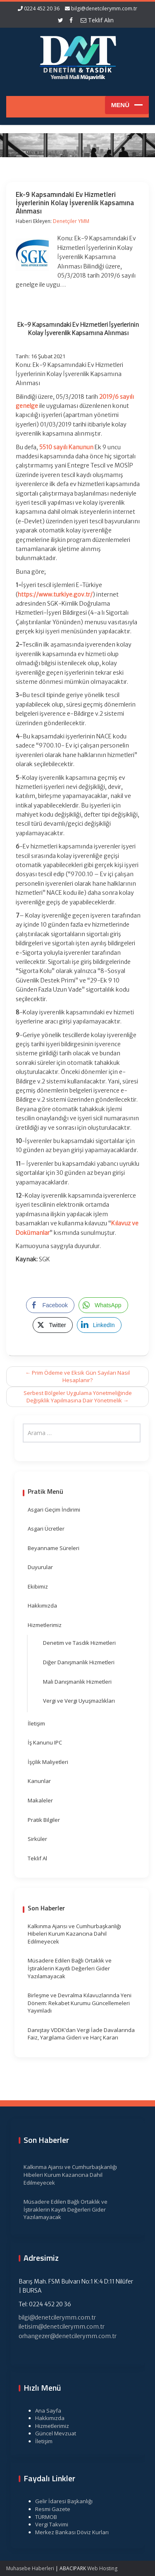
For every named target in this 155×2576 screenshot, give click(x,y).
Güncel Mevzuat (52, 2433)
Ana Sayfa (45, 2410)
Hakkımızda (42, 1605)
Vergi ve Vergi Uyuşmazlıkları (79, 1700)
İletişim (36, 1723)
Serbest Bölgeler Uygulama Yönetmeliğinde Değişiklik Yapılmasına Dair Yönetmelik (78, 1396)
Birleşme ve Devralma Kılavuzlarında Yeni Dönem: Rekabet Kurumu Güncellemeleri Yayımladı (79, 2002)
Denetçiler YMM (71, 221)
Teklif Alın (97, 20)
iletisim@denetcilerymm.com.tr (58, 2326)
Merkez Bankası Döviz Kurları (68, 2532)
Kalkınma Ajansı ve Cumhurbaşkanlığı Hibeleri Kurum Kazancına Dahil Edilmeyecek (74, 1933)
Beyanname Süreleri (53, 1548)
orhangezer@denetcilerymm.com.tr (64, 2336)
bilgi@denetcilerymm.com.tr (104, 8)
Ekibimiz (38, 1586)
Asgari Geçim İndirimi (54, 1509)
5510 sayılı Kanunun (66, 447)
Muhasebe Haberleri (30, 2568)
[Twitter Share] (52, 1325)
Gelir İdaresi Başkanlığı (60, 2501)
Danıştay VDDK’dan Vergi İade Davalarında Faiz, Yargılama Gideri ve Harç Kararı (81, 2034)
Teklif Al (37, 1858)
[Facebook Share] (50, 1305)
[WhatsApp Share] (103, 1305)
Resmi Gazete (49, 2509)
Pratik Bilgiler (44, 1820)
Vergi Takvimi (48, 2524)
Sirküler (37, 1839)
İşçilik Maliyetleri (48, 1762)
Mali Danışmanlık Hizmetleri (77, 1681)
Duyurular (40, 1567)
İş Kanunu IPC (45, 1742)
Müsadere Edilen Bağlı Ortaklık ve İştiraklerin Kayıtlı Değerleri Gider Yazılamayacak (70, 1968)
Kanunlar (39, 1781)
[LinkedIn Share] (99, 1325)
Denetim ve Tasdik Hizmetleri (79, 1642)
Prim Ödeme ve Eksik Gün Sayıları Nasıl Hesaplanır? (77, 1376)
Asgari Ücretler (46, 1528)
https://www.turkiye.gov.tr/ (55, 594)
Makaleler (40, 1800)
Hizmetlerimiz (45, 1625)
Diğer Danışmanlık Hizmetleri (78, 1662)
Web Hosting (102, 2568)
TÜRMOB (43, 2517)
